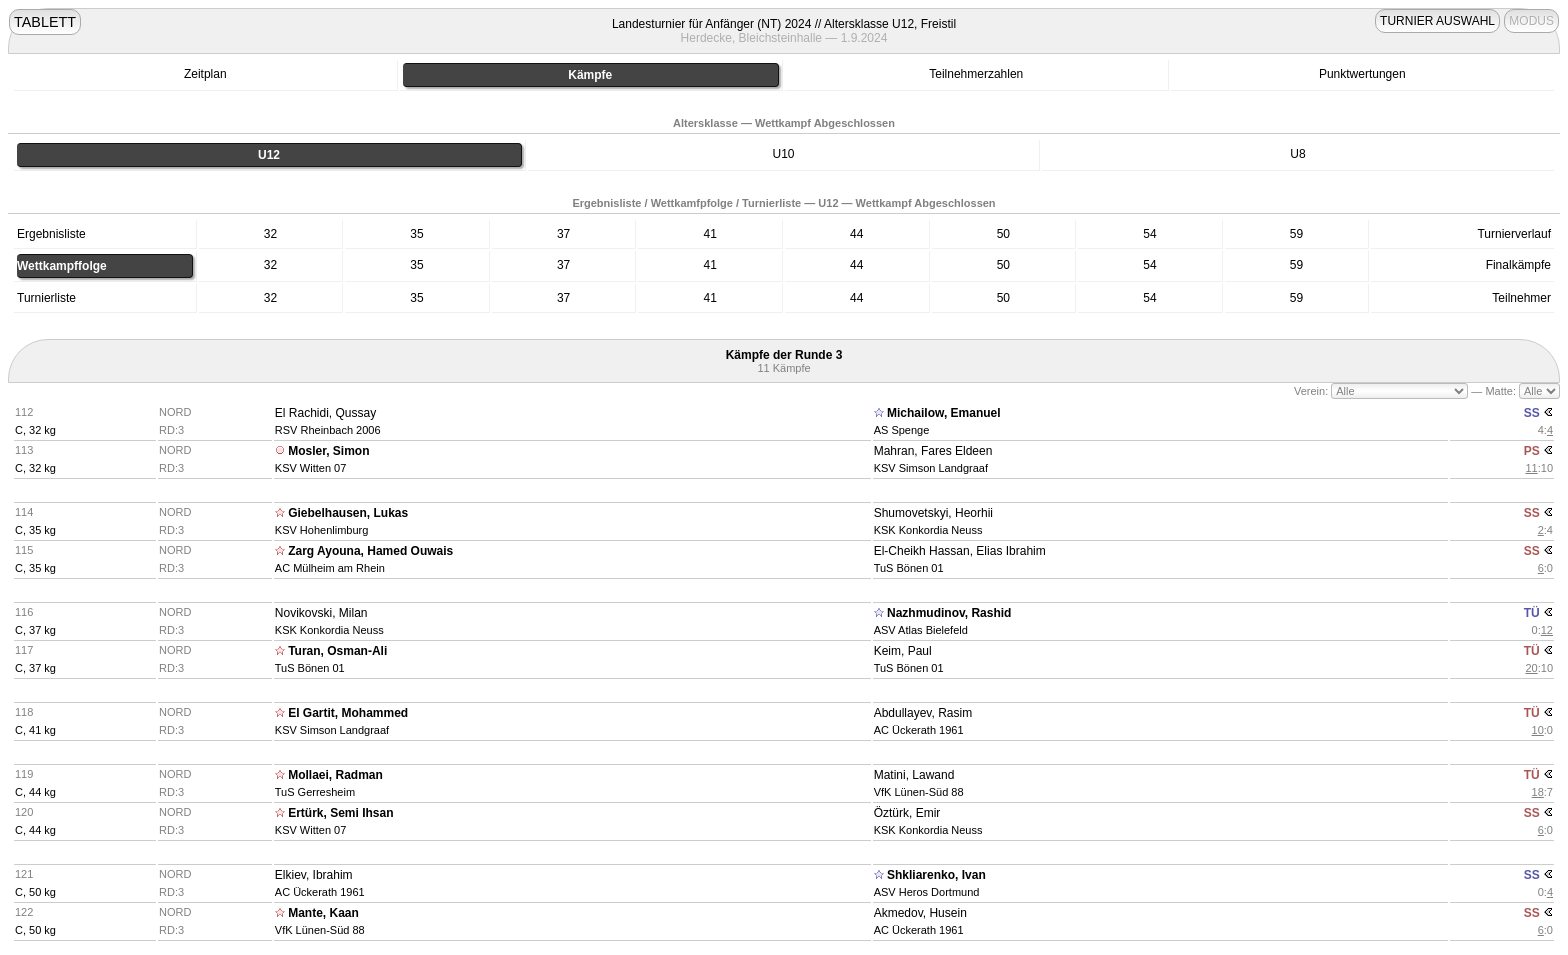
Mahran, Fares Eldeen (933, 451)
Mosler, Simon (328, 451)
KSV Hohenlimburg (322, 530)
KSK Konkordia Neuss (928, 530)
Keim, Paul (903, 651)
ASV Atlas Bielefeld (921, 630)
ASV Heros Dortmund (927, 892)
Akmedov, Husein (920, 913)
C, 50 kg (35, 892)
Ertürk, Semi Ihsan (340, 813)
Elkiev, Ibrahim (314, 875)
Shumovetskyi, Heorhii (933, 513)
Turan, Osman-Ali (337, 651)
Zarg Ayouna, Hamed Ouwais (370, 551)
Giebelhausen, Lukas (348, 513)
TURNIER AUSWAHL (1437, 21)
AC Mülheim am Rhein (330, 568)
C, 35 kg (35, 530)
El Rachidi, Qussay (325, 413)
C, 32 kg (35, 430)
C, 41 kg (35, 730)
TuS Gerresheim (315, 792)
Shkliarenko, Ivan (936, 875)
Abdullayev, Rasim (923, 713)
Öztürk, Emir (907, 813)
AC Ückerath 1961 (919, 730)
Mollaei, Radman (335, 775)
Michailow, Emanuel (944, 413)
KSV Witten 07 (311, 468)
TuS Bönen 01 (909, 568)
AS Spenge (902, 430)
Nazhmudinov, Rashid (949, 613)
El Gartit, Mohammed (348, 713)
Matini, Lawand (914, 775)
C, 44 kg (35, 792)
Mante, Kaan (323, 913)
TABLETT (45, 22)
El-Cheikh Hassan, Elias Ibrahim (960, 551)
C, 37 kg (35, 630)
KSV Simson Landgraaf (931, 468)
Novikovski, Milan (321, 613)
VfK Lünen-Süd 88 (919, 792)
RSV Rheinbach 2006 (328, 430)
